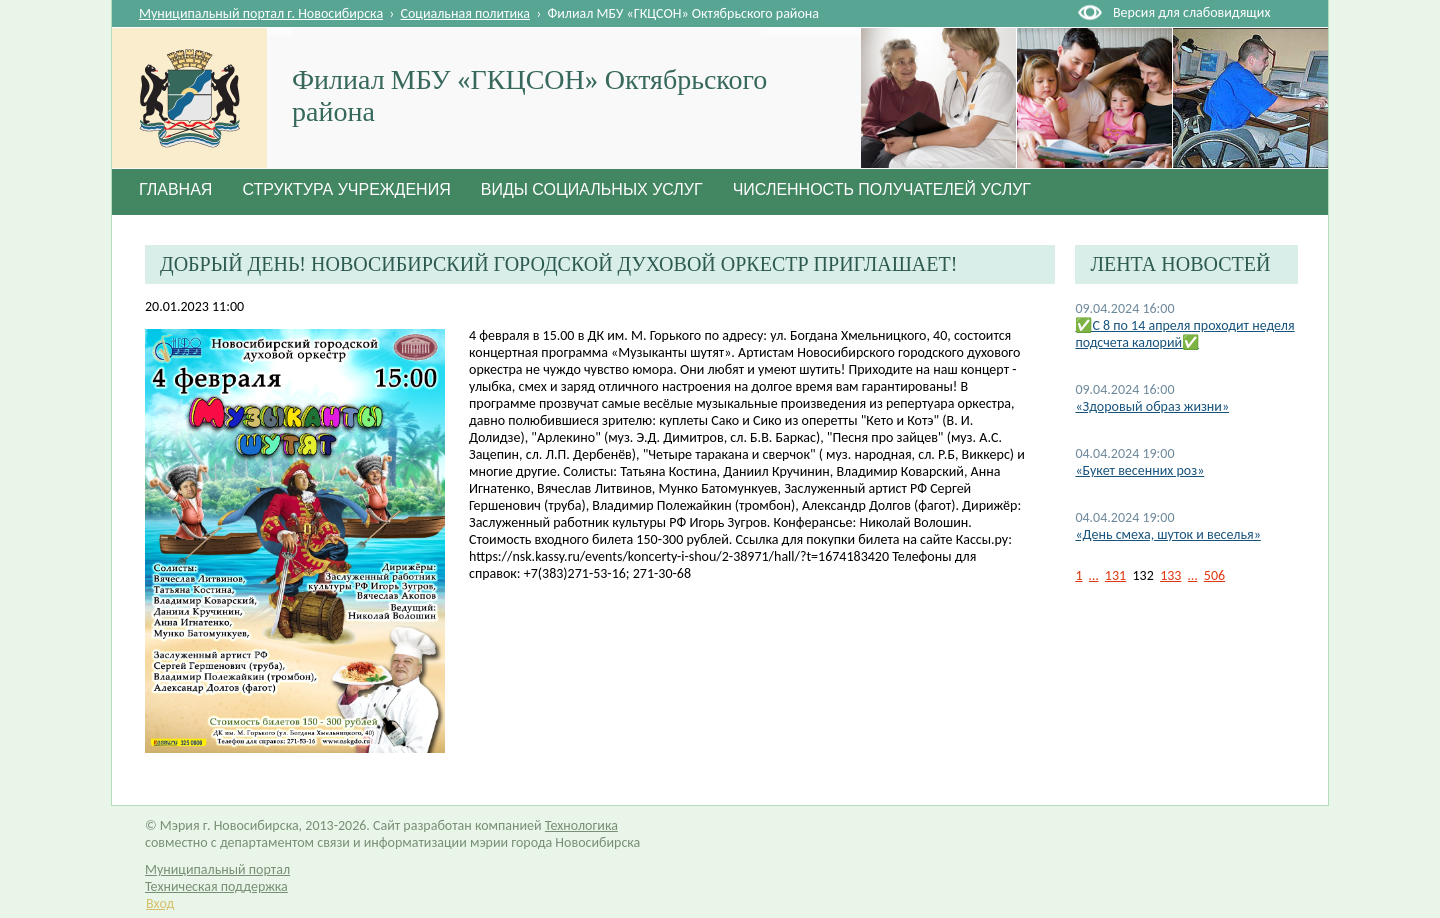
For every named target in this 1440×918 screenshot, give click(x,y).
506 (1214, 575)
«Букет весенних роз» (1139, 470)
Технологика (581, 825)
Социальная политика (466, 13)
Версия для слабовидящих (1191, 12)
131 (1115, 575)
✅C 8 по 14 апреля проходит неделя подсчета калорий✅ (1184, 334)
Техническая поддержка (216, 886)
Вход (160, 903)
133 (1170, 575)
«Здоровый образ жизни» (1152, 406)
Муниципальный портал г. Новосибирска (261, 13)
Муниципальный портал (217, 869)
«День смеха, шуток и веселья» (1167, 534)
